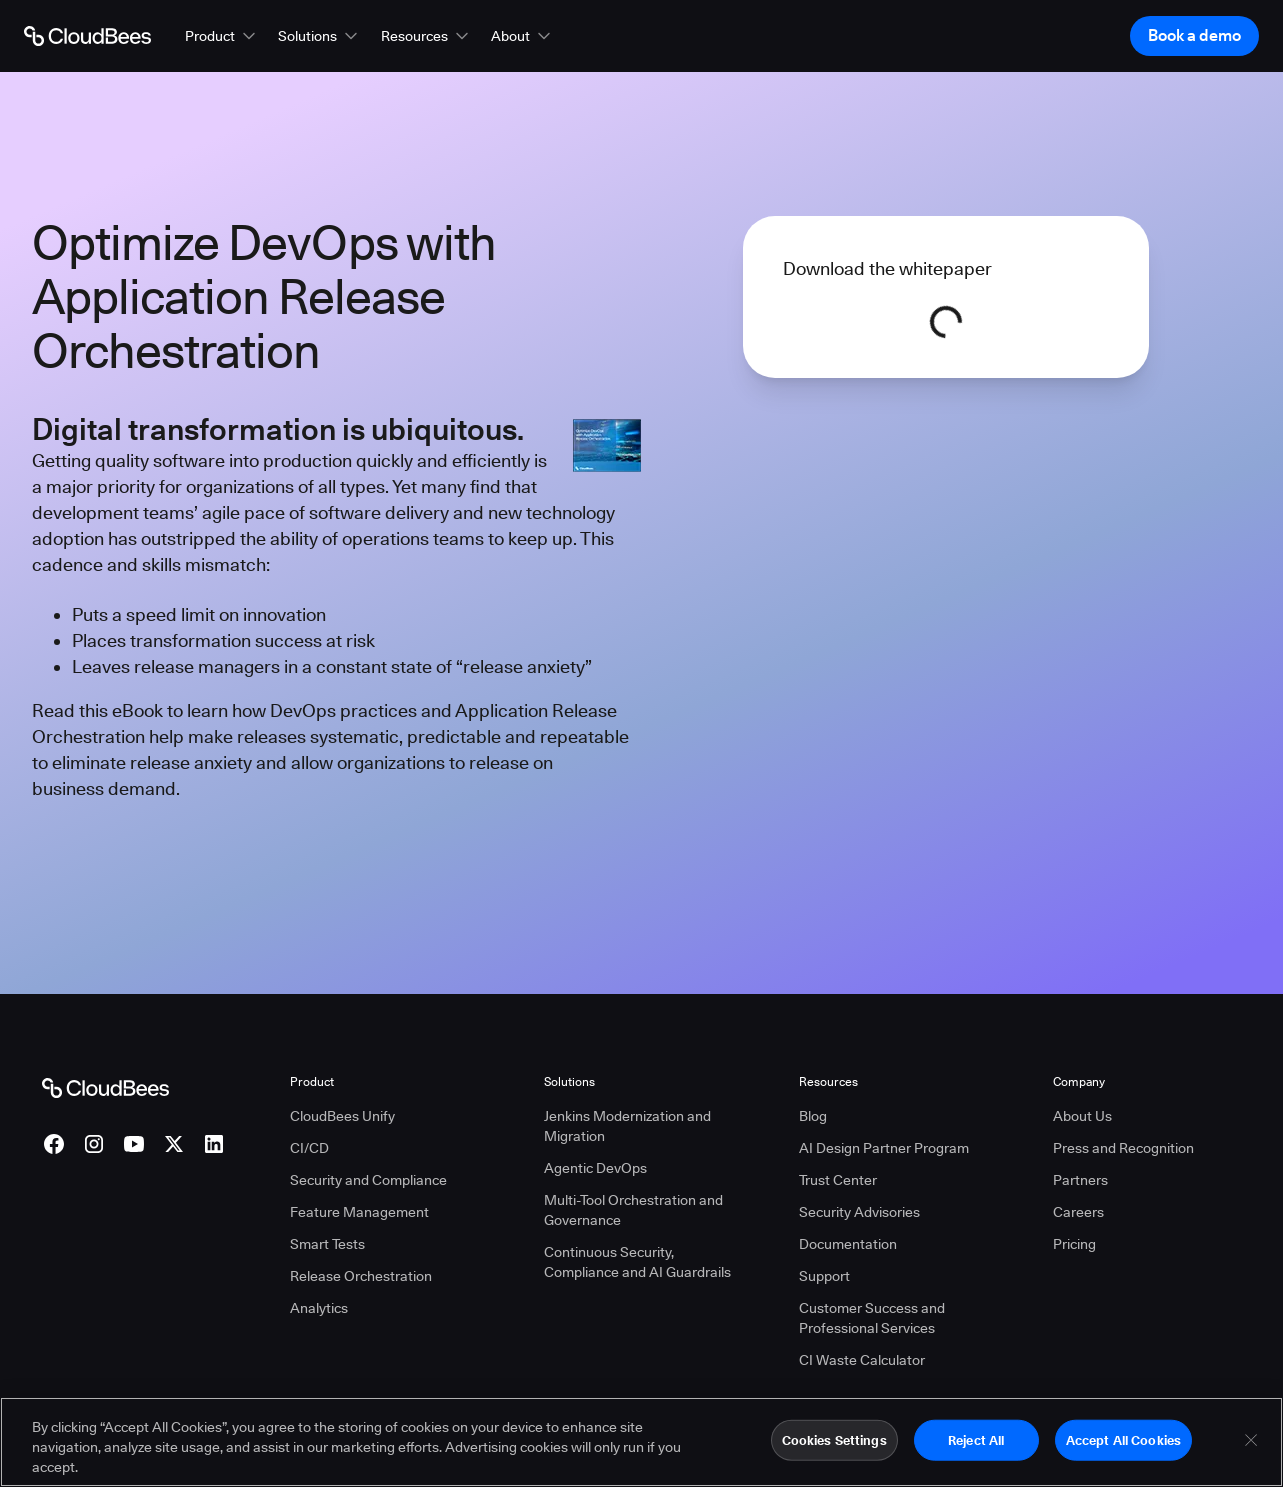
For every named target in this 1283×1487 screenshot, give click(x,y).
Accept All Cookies (1123, 1449)
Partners (1080, 1180)
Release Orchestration (361, 1276)
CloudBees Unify (342, 1116)
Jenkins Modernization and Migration (627, 1126)
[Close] (1251, 1449)
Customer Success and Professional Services (872, 1318)
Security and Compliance (368, 1180)
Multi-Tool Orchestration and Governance (633, 1210)
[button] (222, 36)
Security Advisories (859, 1212)
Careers (1078, 1212)
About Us (1082, 1116)
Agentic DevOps (595, 1168)
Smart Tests (327, 1244)
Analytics (319, 1308)
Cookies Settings (834, 1449)
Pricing (1074, 1244)
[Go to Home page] (87, 36)
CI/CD (309, 1148)
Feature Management (359, 1212)
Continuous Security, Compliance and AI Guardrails (637, 1262)
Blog (813, 1116)
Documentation (848, 1244)
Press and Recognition (1123, 1148)
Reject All (976, 1449)
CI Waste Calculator (862, 1360)
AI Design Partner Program (884, 1148)
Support (824, 1276)
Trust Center (838, 1180)
